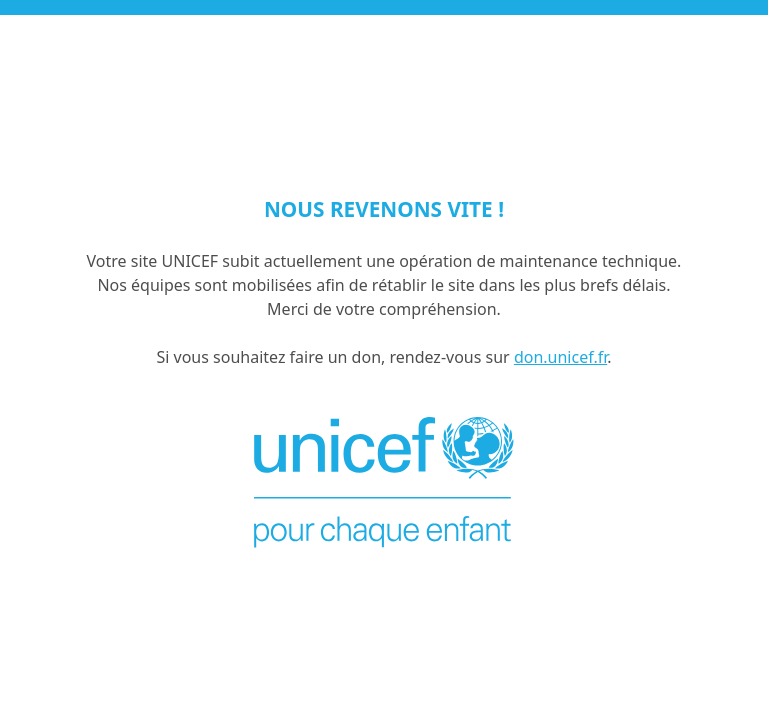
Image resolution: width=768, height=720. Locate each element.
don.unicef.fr (560, 357)
